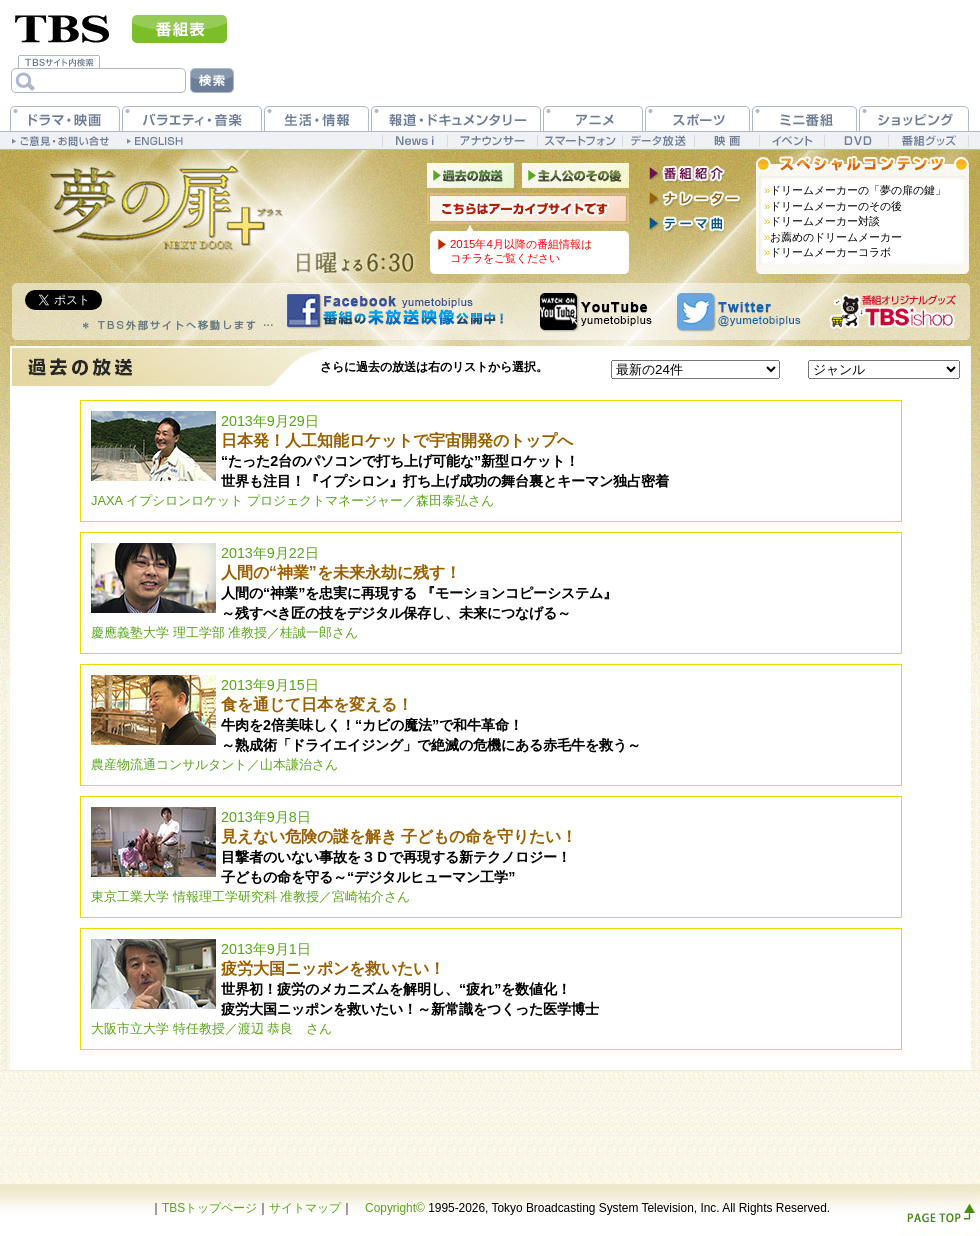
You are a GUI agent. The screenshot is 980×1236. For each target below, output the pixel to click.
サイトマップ (305, 1208)
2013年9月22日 (354, 592)
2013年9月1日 (345, 988)
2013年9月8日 (334, 856)
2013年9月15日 (366, 724)
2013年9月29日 (380, 460)
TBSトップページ (209, 1208)
